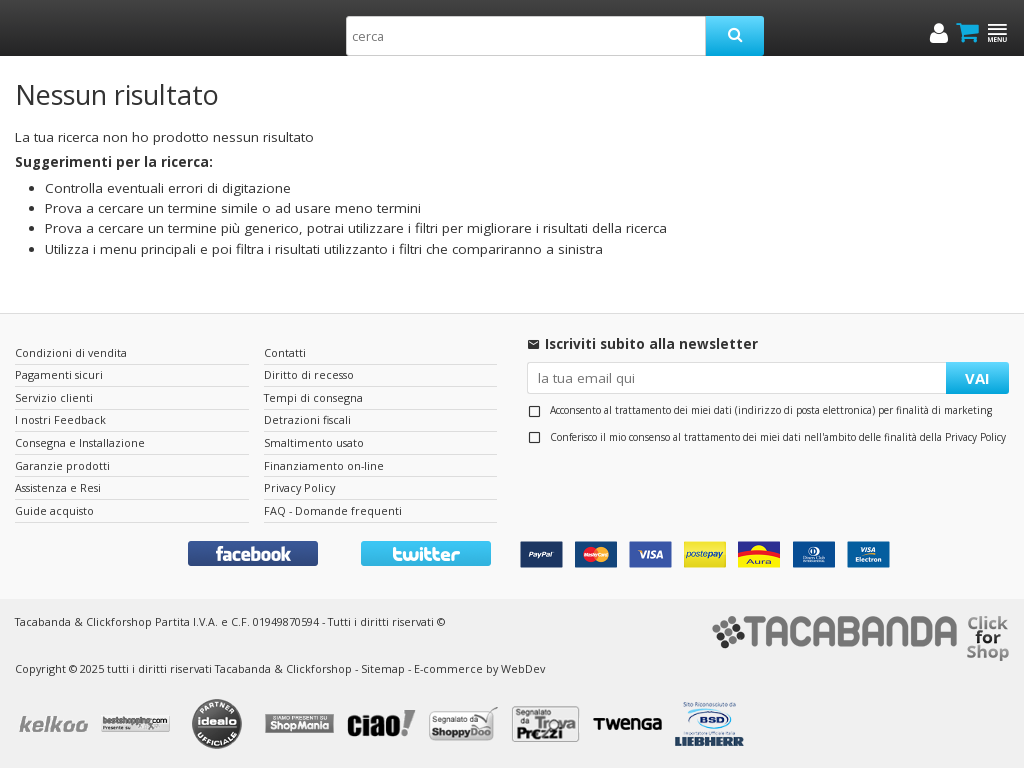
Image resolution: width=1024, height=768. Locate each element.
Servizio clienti (54, 397)
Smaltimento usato (314, 442)
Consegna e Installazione (80, 442)
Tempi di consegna (313, 397)
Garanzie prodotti (62, 465)
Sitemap (383, 668)
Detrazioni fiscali (307, 419)
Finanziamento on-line (324, 465)
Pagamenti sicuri (59, 374)
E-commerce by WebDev (479, 668)
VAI (977, 378)
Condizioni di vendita (71, 352)
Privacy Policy (975, 437)
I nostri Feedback (60, 419)
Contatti (285, 352)
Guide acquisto (54, 510)
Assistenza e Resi (58, 487)
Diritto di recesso (309, 374)
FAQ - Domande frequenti (333, 510)
